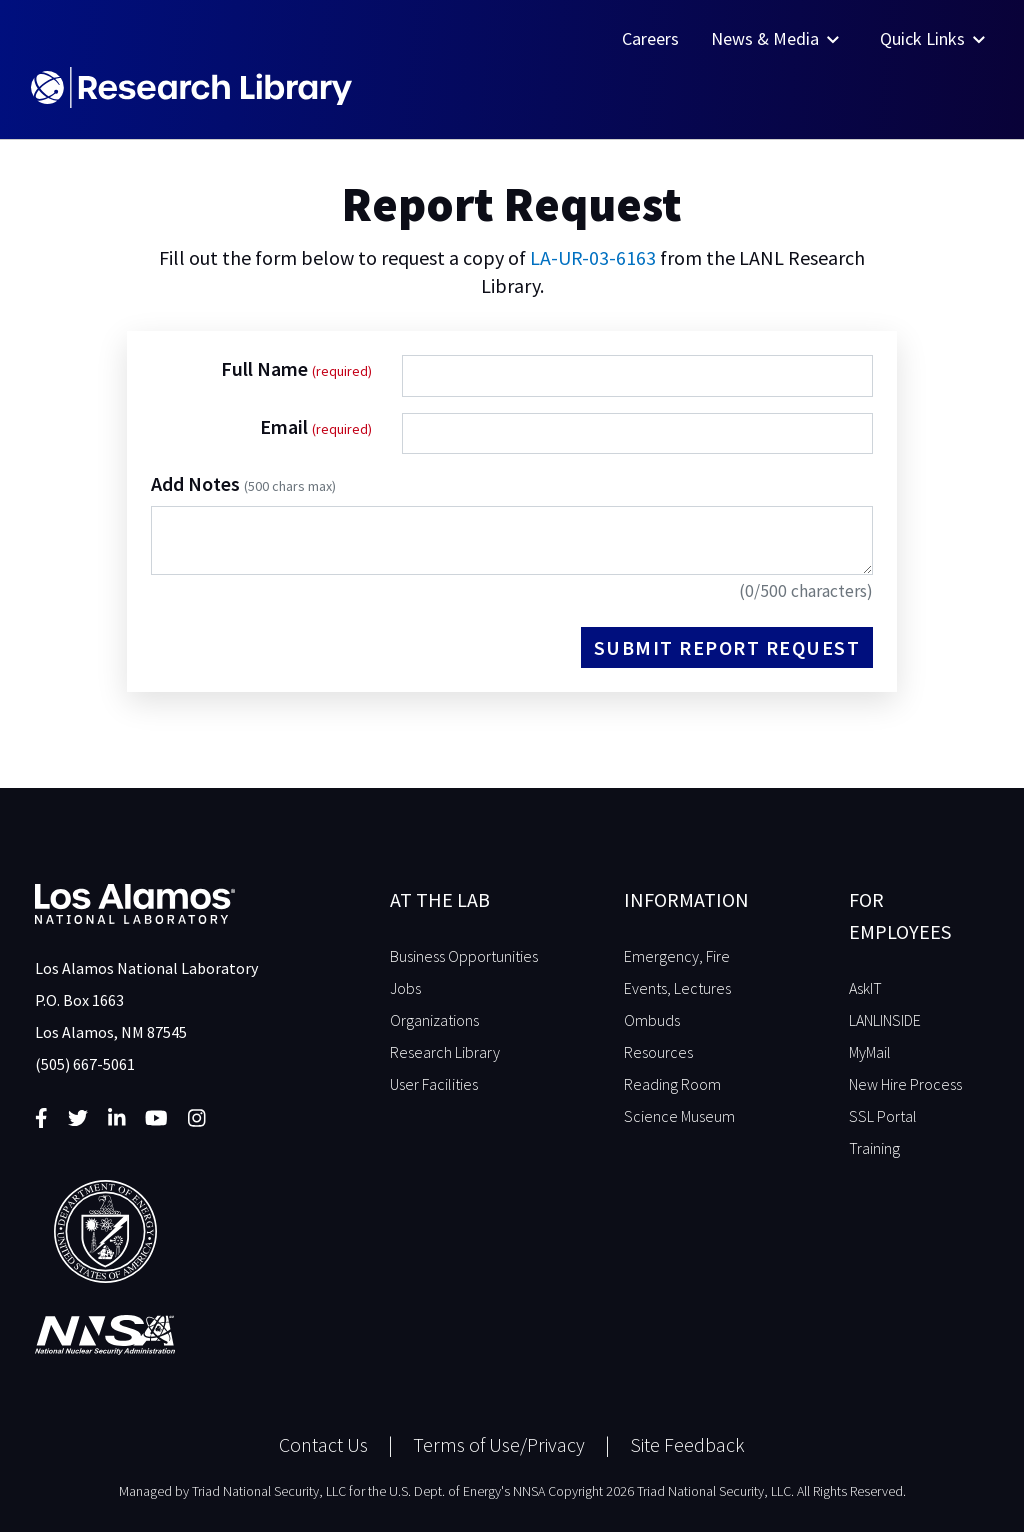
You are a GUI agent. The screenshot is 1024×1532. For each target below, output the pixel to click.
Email (286, 426)
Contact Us (323, 1444)
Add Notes (243, 483)
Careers (650, 38)
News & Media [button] (777, 38)
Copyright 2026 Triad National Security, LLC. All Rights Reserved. (727, 1491)
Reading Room (672, 1084)
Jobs (405, 988)
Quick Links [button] (934, 38)
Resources (658, 1052)
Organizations (434, 1020)
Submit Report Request (727, 647)
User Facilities (434, 1084)
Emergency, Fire (677, 956)
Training (874, 1148)
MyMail (870, 1052)
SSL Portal (883, 1116)
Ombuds (652, 1020)
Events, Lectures (677, 988)
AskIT (865, 988)
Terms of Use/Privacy (499, 1444)
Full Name (266, 368)
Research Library (445, 1052)
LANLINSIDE (885, 1020)
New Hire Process (905, 1084)
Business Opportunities (464, 956)
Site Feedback (687, 1444)
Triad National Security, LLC (269, 1491)
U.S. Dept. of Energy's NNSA (467, 1491)
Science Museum (679, 1116)
